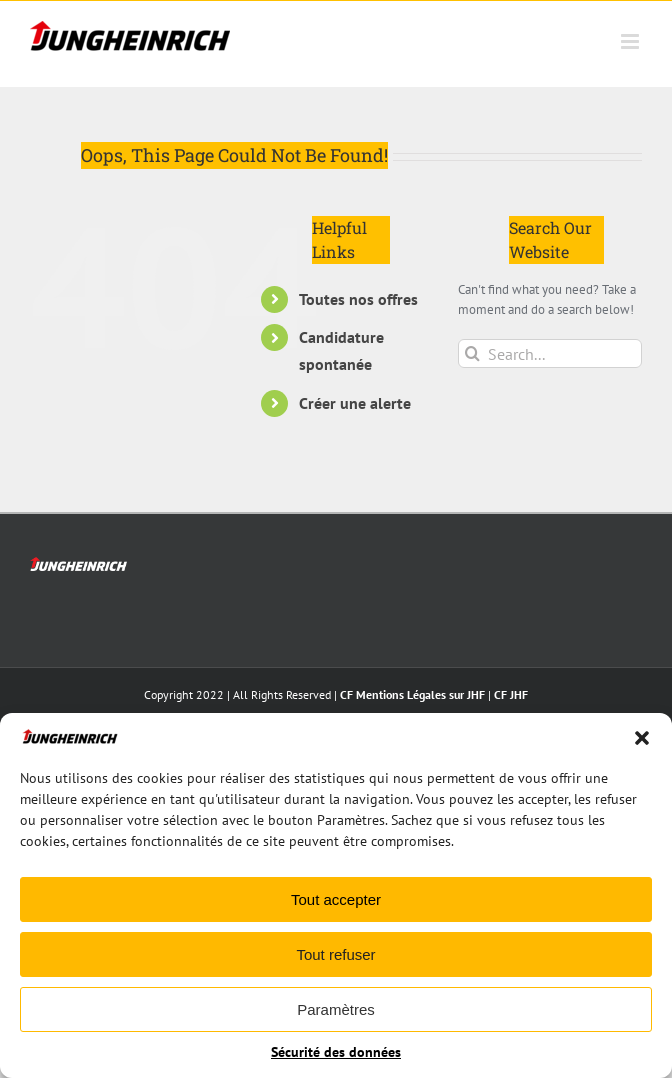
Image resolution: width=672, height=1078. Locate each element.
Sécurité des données (336, 1052)
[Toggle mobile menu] (631, 41)
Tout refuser (335, 954)
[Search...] (550, 353)
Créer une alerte (355, 403)
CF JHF (511, 694)
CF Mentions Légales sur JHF (412, 694)
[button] (642, 738)
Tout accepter (336, 899)
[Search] (472, 353)
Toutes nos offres (358, 299)
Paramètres (336, 1009)
